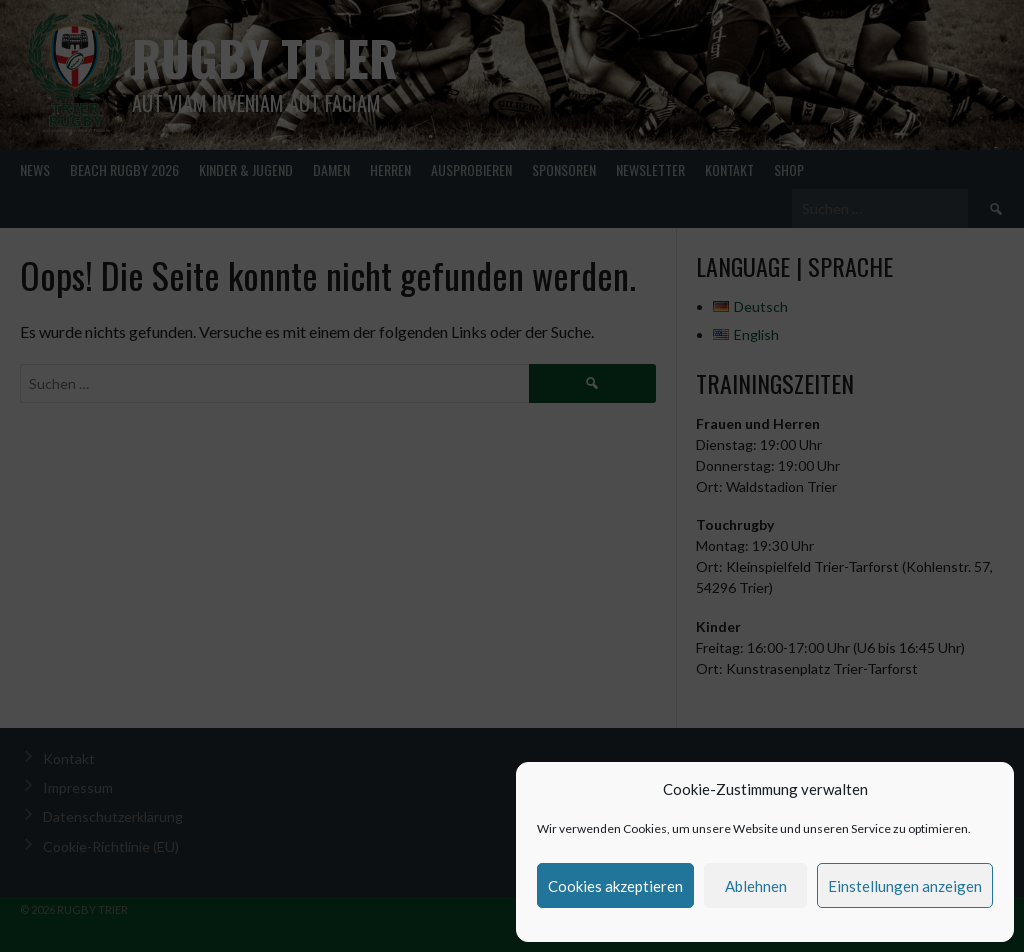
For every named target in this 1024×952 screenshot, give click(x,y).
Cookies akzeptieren (615, 886)
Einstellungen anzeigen (905, 886)
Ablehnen (756, 886)
